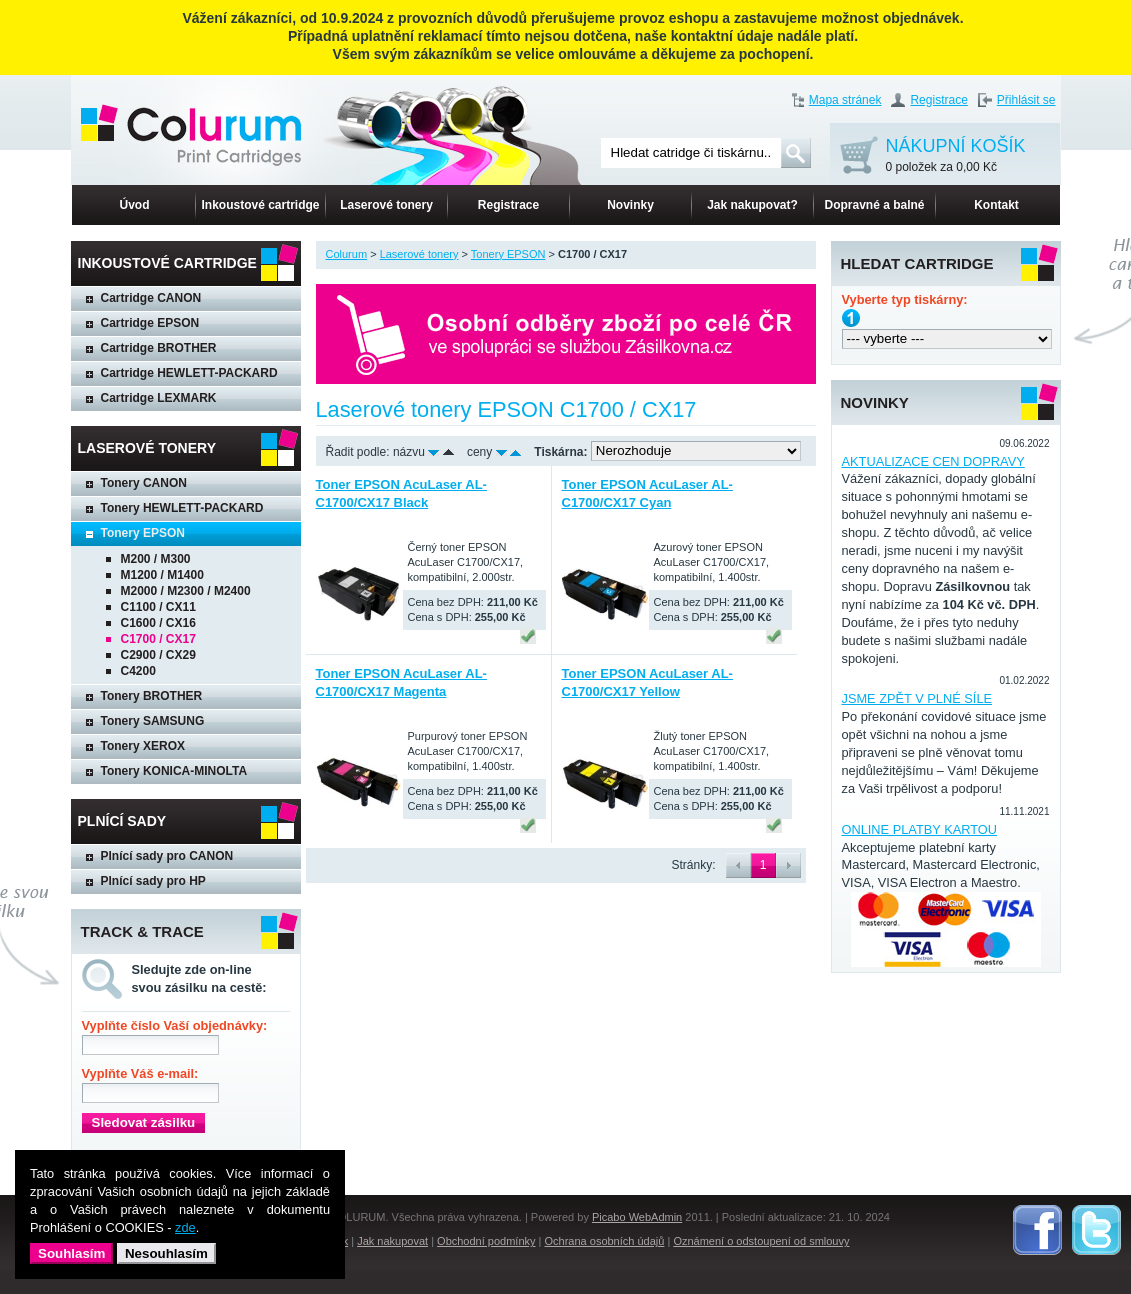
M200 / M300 (156, 559)
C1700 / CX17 (158, 639)
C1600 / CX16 (158, 623)
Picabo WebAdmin (637, 1217)
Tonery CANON (144, 483)
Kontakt (996, 205)
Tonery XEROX (143, 746)
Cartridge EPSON (150, 323)
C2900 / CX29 (158, 655)
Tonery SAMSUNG (153, 721)
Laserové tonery (386, 205)
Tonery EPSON (143, 533)
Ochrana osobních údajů (605, 1241)
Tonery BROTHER (152, 696)
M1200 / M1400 (162, 575)
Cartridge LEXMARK (159, 398)
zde (185, 1227)
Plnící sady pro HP (153, 881)
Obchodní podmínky (486, 1241)
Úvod (135, 205)
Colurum (347, 254)
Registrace (938, 100)
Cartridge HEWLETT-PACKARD (189, 373)
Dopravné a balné (874, 205)
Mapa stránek (845, 100)
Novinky (630, 205)
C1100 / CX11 (158, 607)
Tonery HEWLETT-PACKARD (182, 508)
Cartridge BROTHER (159, 348)
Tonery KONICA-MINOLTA (174, 771)
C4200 (138, 671)
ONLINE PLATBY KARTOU (920, 829)
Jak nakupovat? (752, 205)
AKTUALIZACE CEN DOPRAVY (933, 461)
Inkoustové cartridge (260, 205)
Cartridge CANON (151, 298)
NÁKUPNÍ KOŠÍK (956, 156)
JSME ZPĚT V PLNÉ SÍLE (917, 698)
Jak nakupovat (392, 1241)
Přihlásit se (1026, 100)
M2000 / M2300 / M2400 (186, 591)
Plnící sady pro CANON (167, 856)
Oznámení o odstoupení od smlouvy (761, 1241)
